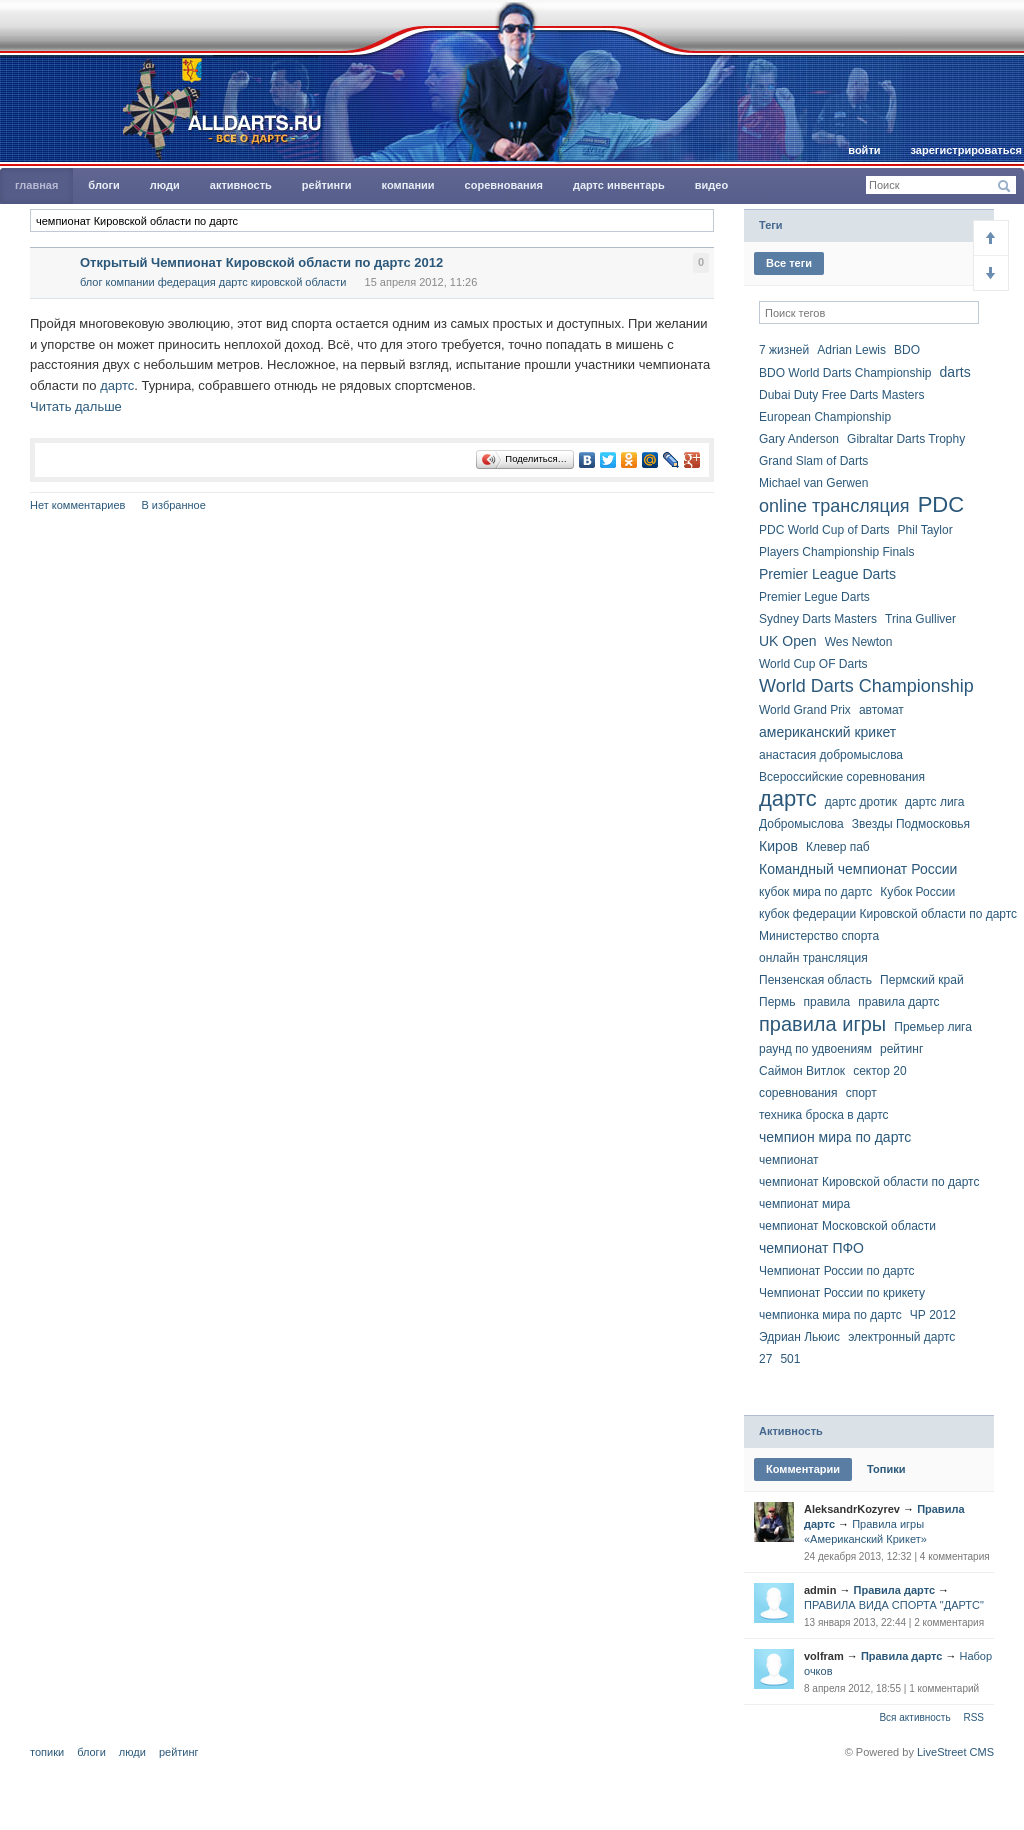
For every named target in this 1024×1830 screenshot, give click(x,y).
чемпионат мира (804, 1204)
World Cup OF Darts (813, 664)
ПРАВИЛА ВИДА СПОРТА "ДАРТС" (894, 1605)
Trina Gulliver (920, 619)
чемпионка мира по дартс (830, 1315)
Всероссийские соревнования (842, 777)
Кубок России (917, 892)
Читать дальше (76, 406)
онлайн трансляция (813, 958)
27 (765, 1359)
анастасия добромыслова (831, 755)
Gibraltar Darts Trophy (906, 439)
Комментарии (803, 1469)
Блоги (103, 185)
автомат (881, 710)
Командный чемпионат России (858, 869)
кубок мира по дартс (815, 892)
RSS (973, 1717)
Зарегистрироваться (966, 150)
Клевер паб (838, 847)
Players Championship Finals (836, 552)
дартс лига (934, 802)
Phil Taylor (925, 530)
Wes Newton (859, 642)
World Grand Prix (805, 710)
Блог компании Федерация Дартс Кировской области (213, 282)
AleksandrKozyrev (852, 1509)
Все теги (789, 263)
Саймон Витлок (802, 1071)
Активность (241, 185)
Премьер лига (933, 1027)
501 (790, 1359)
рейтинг (901, 1049)
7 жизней (784, 350)
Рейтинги (327, 185)
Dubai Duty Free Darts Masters (841, 395)
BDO (907, 350)
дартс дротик (861, 802)
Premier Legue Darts (814, 597)
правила (827, 1002)
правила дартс (898, 1002)
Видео (711, 185)
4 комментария (955, 1556)
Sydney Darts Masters (818, 619)
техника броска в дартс (824, 1115)
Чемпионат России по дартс (837, 1271)
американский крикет (827, 732)
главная (36, 185)
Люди (165, 185)
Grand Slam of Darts (813, 461)
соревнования (798, 1093)
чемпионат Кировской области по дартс (869, 1182)
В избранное (173, 505)
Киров (778, 846)
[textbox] (372, 220)
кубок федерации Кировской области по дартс (888, 914)
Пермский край (922, 980)
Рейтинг (179, 1752)
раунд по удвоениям (815, 1049)
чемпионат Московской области (847, 1226)
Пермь (777, 1002)
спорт (861, 1093)
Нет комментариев (77, 505)
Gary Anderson (799, 439)
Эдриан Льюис (799, 1337)
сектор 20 (879, 1071)
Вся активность (914, 1717)
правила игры (822, 1024)
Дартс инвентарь (619, 185)
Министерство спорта (819, 936)
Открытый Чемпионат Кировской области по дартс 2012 (261, 262)
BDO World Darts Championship (845, 373)
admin (820, 1590)
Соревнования (504, 185)
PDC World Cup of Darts (824, 530)
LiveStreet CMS (955, 1752)
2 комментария (949, 1622)
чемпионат (789, 1160)
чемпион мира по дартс (835, 1137)
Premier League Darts (827, 574)
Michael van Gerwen (813, 483)
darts (955, 372)
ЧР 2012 (933, 1315)
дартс (117, 385)
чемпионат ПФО (811, 1248)
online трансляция (834, 506)
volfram (824, 1656)
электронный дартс (901, 1337)
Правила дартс (894, 1590)
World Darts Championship (866, 686)
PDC (941, 504)
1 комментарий (944, 1688)
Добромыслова (801, 824)
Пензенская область (815, 980)
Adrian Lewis (851, 350)
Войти (864, 150)
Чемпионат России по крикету (842, 1293)
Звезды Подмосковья (911, 824)
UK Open (788, 641)
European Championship (825, 417)
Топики (886, 1469)
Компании (408, 185)
